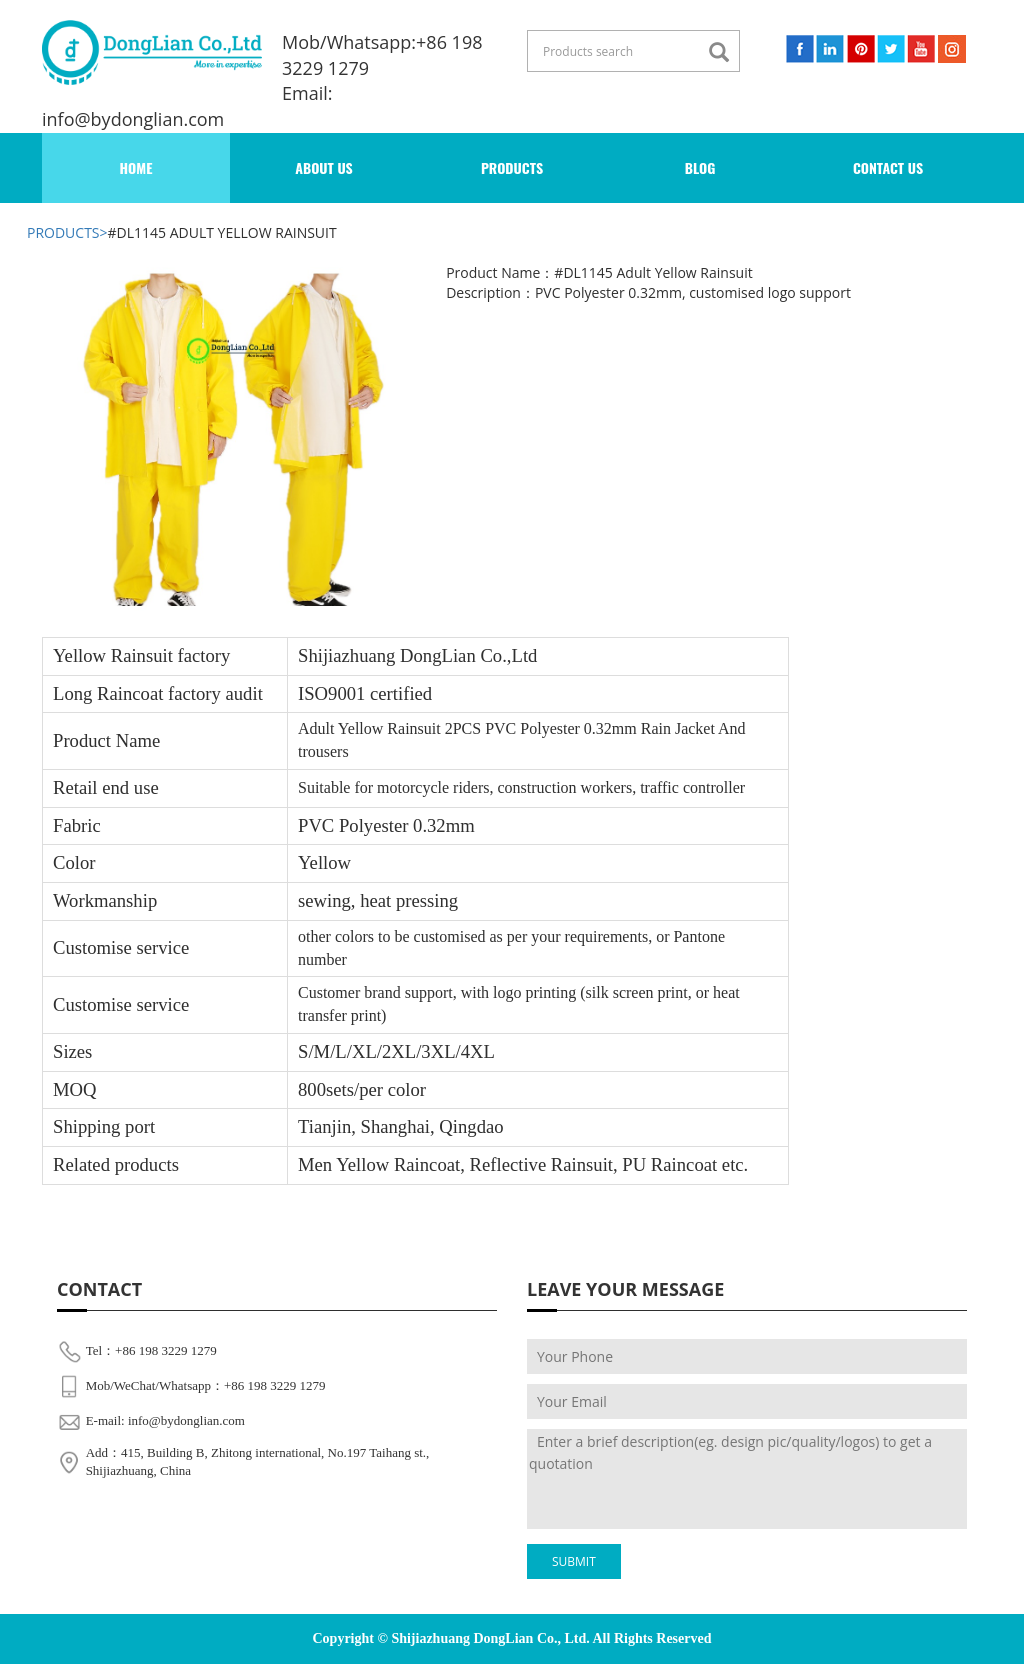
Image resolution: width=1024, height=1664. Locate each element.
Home (136, 167)
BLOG (700, 167)
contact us (888, 167)
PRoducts (512, 167)
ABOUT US (324, 167)
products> (67, 232)
